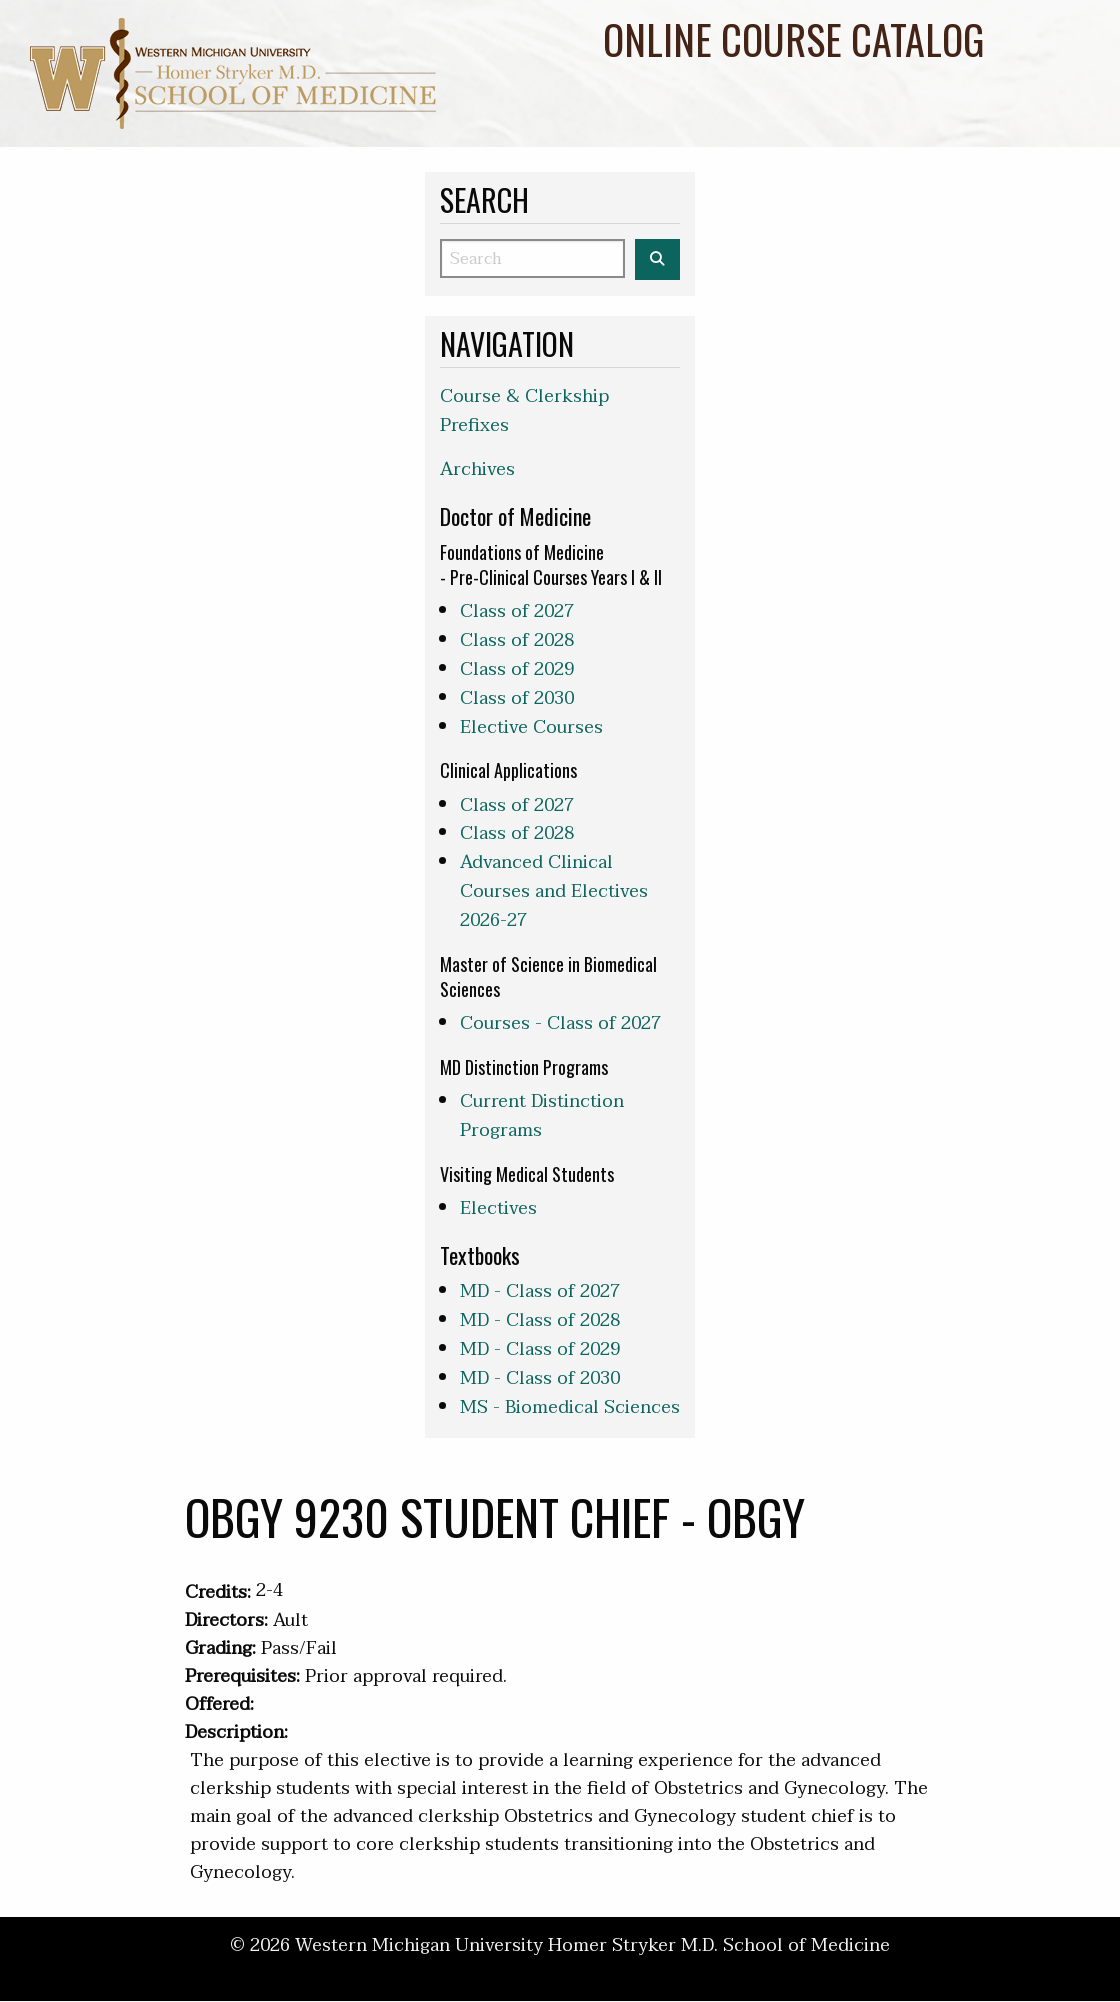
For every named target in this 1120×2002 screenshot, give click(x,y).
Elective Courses (531, 727)
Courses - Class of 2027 (560, 1023)
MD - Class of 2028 (540, 1320)
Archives (477, 469)
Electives (498, 1208)
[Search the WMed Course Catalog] (657, 259)
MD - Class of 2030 (540, 1378)
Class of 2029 (517, 669)
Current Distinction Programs (542, 1116)
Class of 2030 (517, 698)
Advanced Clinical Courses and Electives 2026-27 (554, 891)
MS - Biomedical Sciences (570, 1407)
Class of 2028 (517, 640)
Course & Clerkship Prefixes (524, 411)
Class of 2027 (517, 611)
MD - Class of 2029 (540, 1349)
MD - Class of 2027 (540, 1291)
